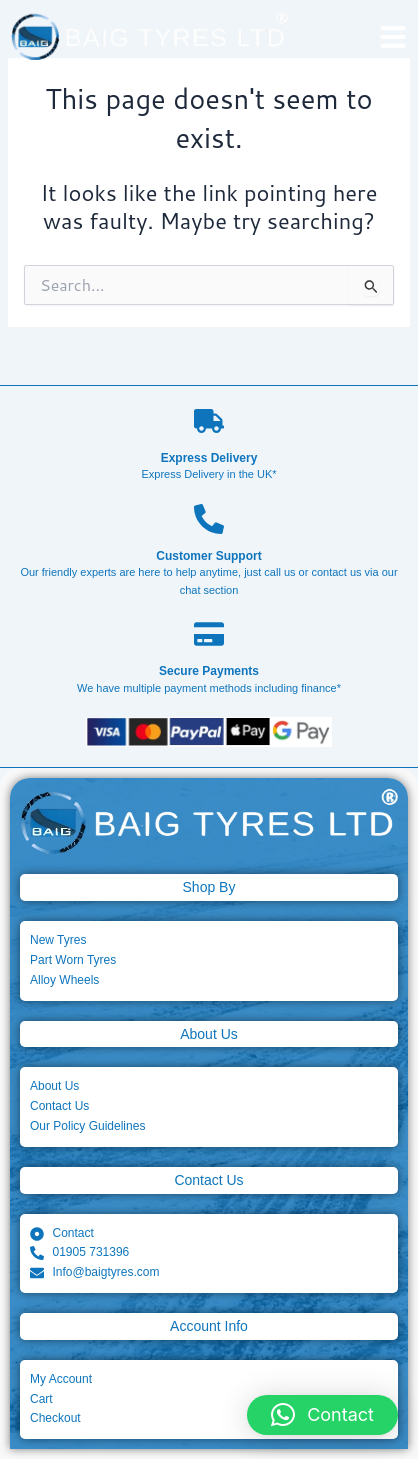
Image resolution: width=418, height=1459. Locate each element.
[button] (322, 1415)
